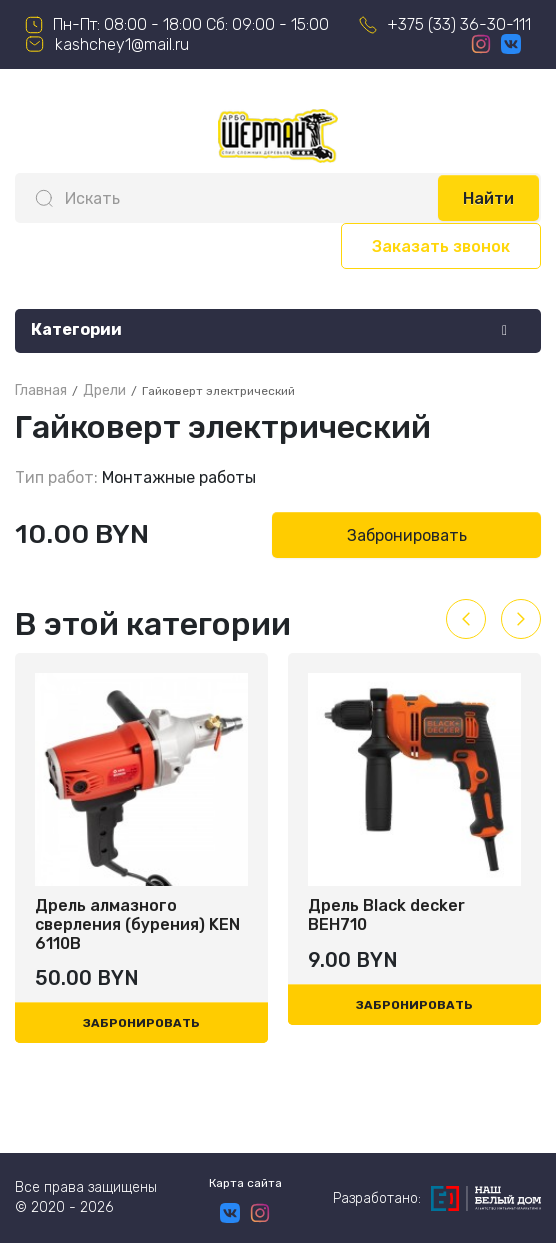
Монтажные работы (179, 477)
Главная (41, 390)
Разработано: (437, 1198)
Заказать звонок (441, 246)
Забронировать (407, 535)
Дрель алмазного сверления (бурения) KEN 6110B (137, 924)
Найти (488, 198)
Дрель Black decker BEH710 (386, 915)
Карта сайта (245, 1183)
